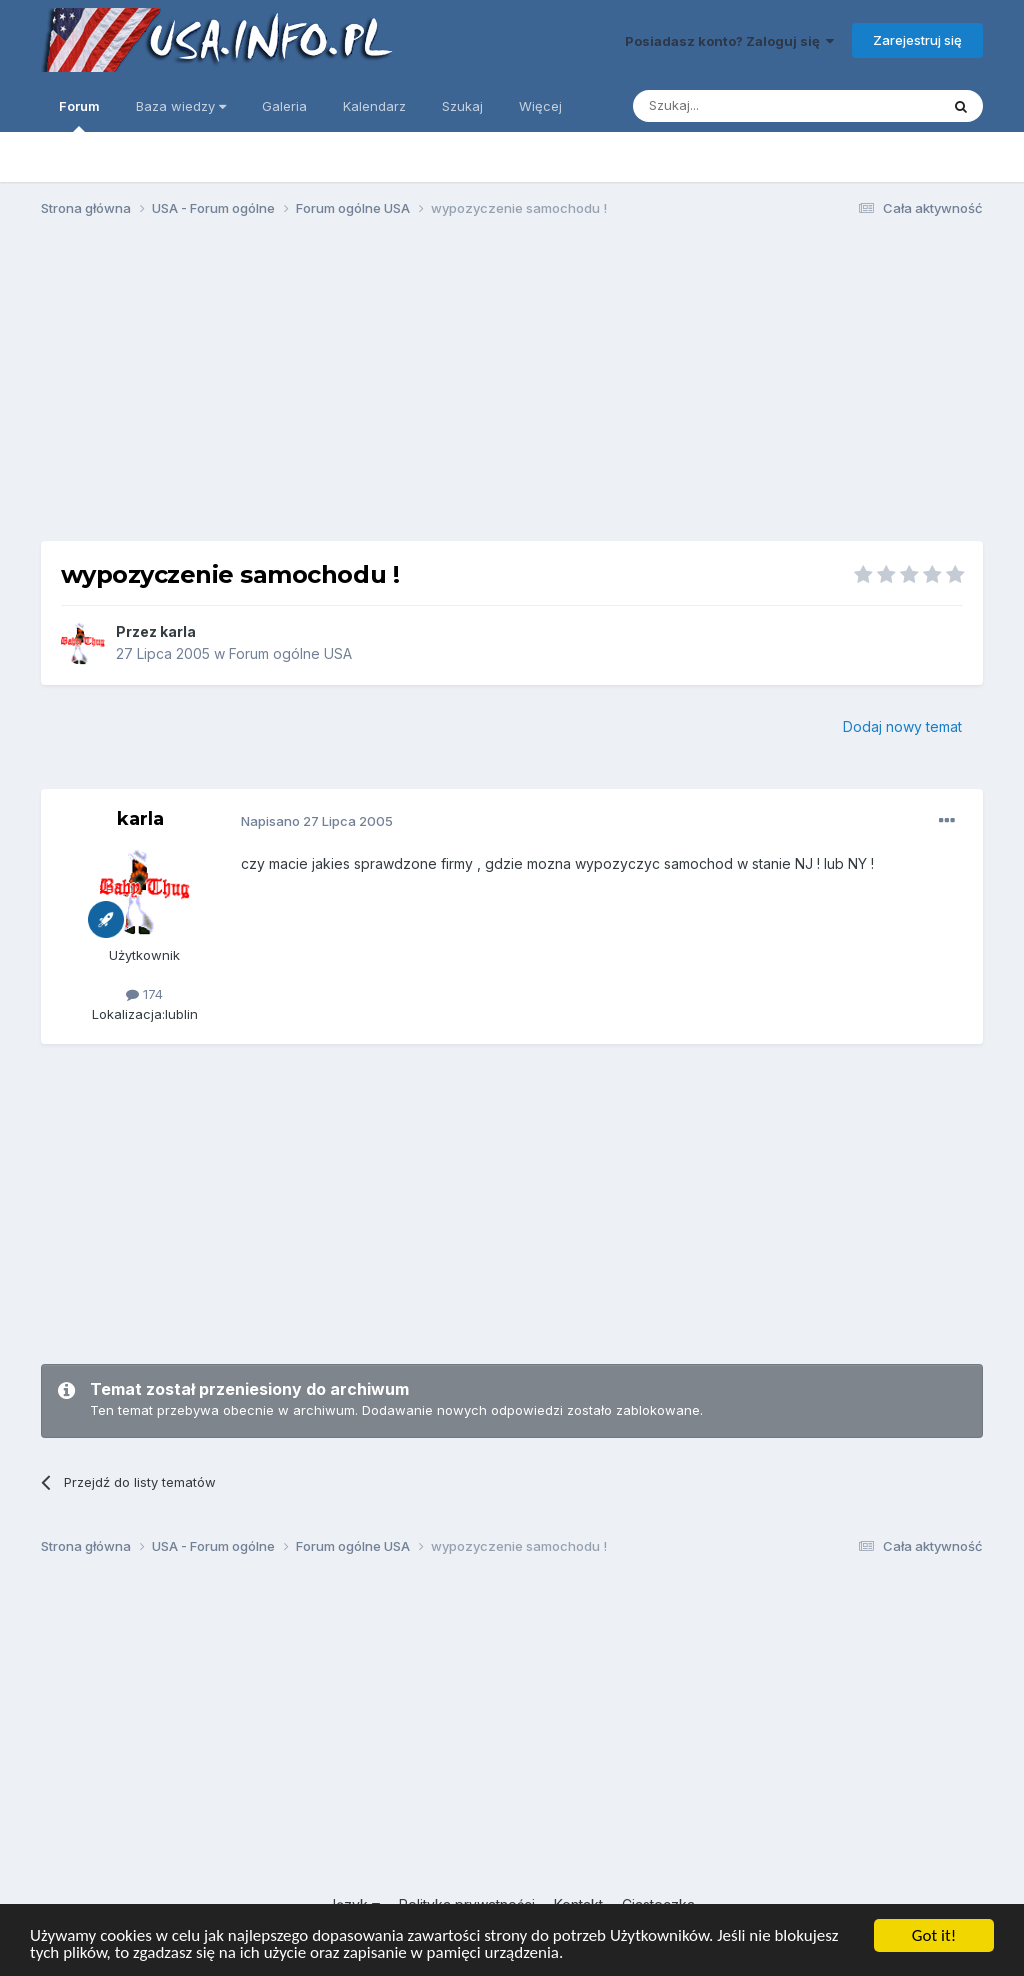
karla (178, 631)
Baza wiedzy (181, 106)
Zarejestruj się (917, 40)
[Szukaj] (736, 106)
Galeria (284, 106)
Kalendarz (374, 106)
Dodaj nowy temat (902, 726)
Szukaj (462, 106)
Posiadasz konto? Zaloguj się (729, 41)
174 (144, 994)
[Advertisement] (512, 388)
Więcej (540, 106)
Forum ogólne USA (290, 653)
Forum (79, 115)
